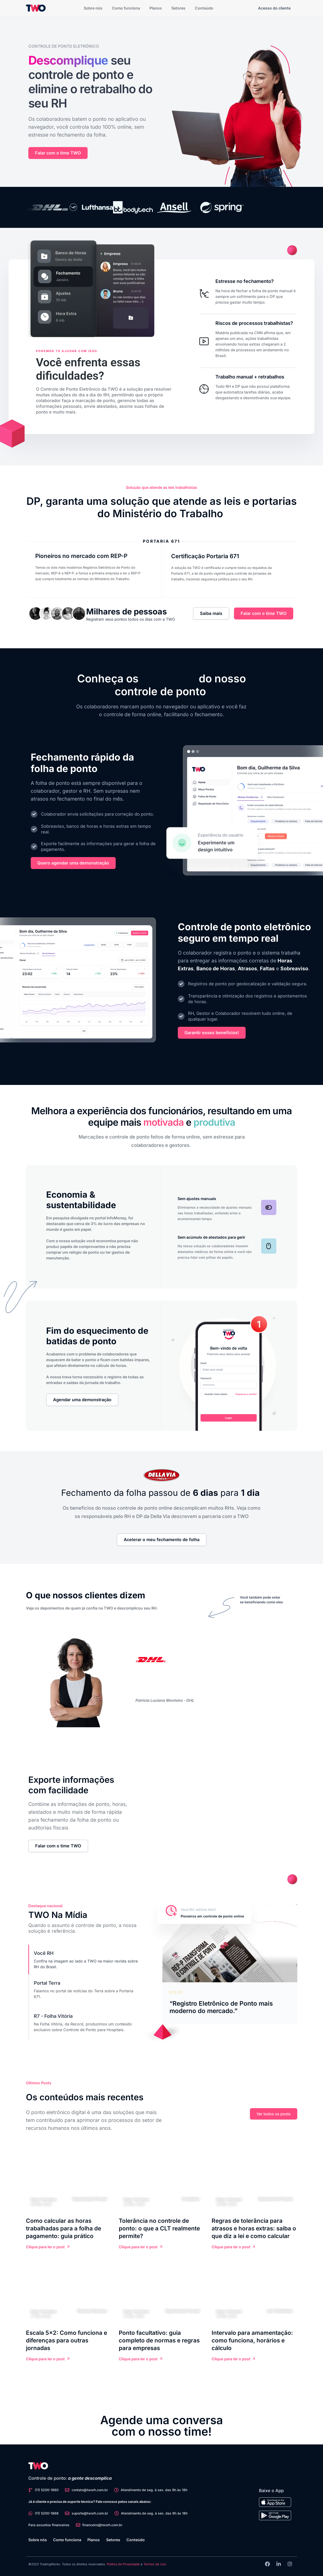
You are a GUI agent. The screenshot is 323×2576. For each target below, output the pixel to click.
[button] (42, 1736)
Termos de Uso (155, 2564)
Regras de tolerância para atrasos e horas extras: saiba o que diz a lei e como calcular (254, 2228)
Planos (155, 8)
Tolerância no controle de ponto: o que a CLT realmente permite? (159, 2228)
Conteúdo (204, 8)
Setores (178, 8)
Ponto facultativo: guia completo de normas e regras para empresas (159, 2340)
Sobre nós (93, 8)
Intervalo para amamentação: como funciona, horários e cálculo (252, 2340)
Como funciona (126, 8)
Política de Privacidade (123, 2564)
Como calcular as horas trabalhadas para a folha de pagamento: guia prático (63, 2228)
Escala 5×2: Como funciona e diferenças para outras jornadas (66, 2340)
